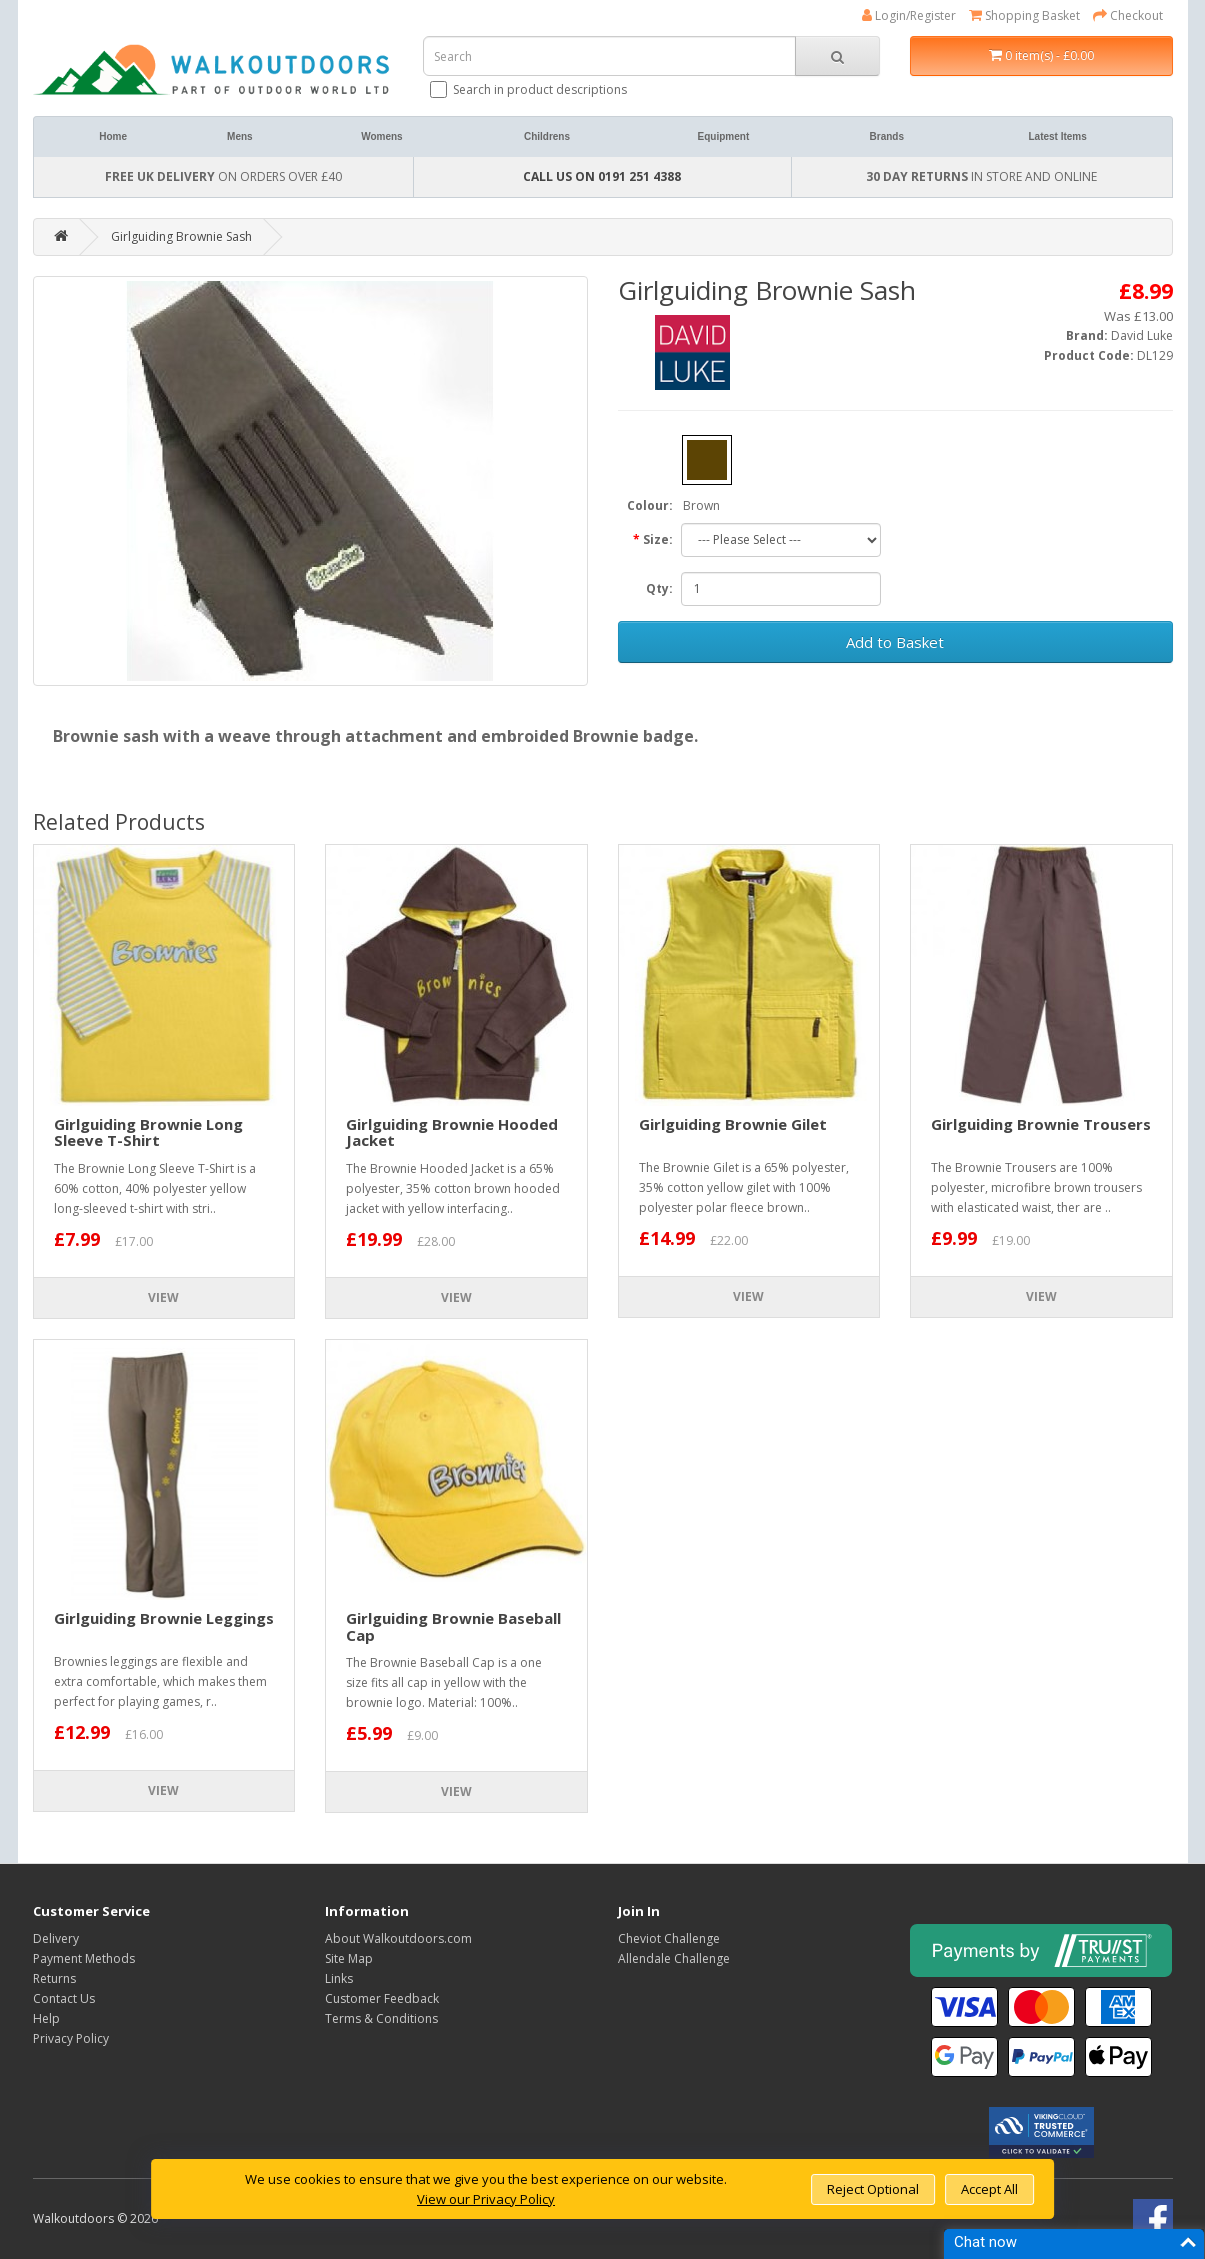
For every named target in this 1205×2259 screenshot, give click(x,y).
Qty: (659, 588)
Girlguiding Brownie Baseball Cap (453, 1626)
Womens (382, 136)
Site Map (349, 1958)
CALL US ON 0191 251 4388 (602, 176)
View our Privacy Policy (486, 2199)
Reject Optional (873, 2189)
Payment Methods (84, 1958)
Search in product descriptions (530, 89)
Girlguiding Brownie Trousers (1041, 1124)
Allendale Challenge (674, 1958)
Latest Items (1057, 136)
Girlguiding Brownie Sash (181, 236)
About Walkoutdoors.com (398, 1938)
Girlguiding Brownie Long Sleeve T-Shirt (148, 1132)
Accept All (989, 2189)
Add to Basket (895, 642)
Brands (887, 136)
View (163, 1297)
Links (339, 1978)
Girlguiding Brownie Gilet (733, 1124)
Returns (54, 1978)
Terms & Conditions (381, 2018)
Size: (658, 539)
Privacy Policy (71, 2038)
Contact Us (64, 1998)
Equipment (724, 136)
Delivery (56, 1938)
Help (46, 2018)
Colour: (650, 505)
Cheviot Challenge (669, 1938)
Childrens (547, 136)
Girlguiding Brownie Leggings (164, 1618)
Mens (240, 136)
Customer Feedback (382, 1998)
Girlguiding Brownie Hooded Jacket (452, 1132)
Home (113, 136)
